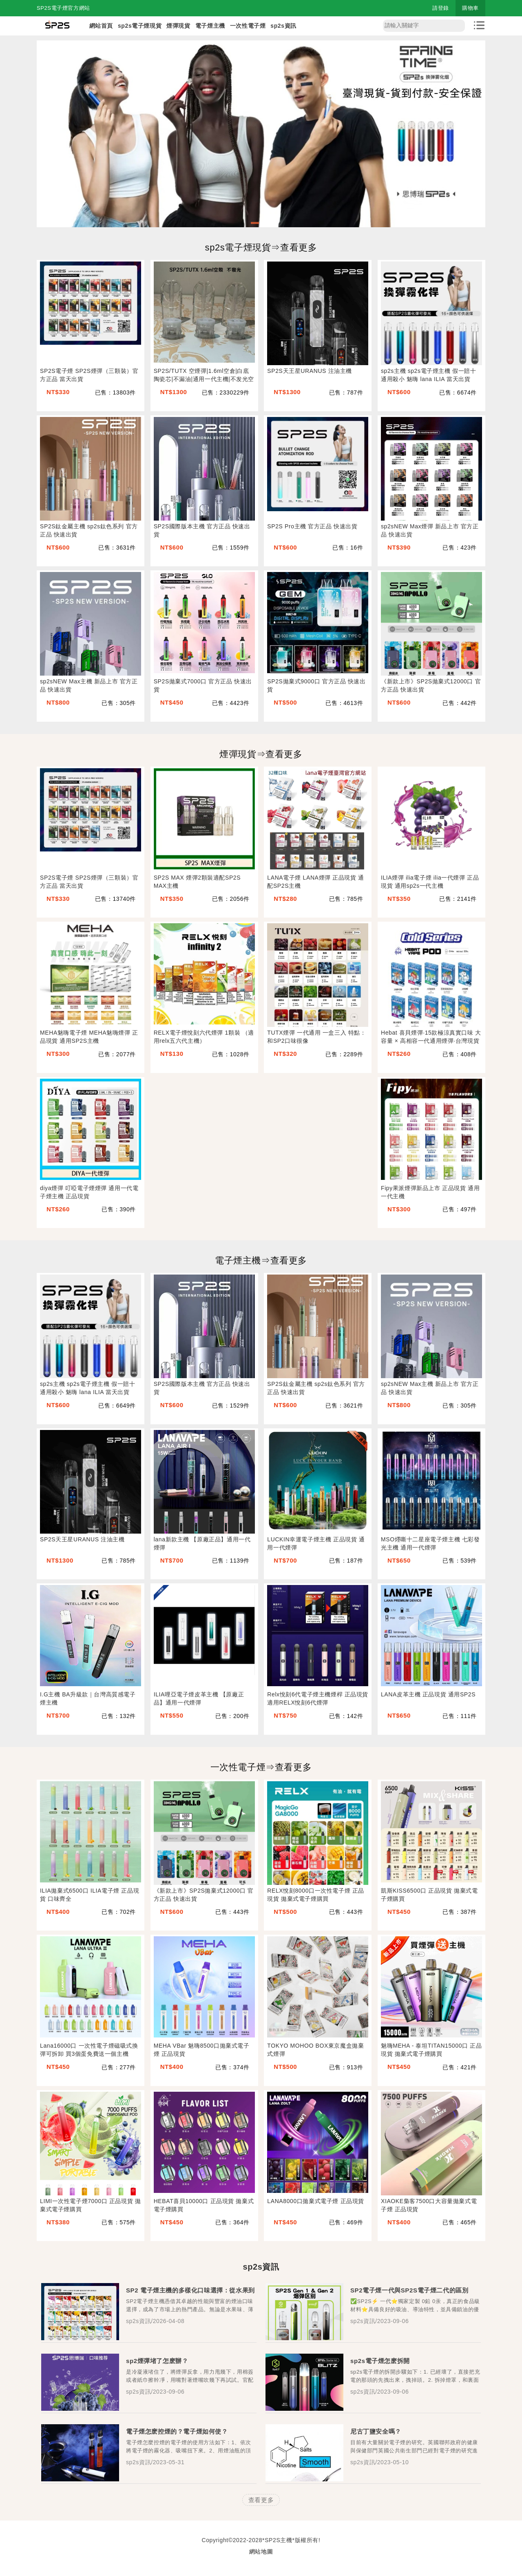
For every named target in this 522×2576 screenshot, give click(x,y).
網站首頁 (101, 25)
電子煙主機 (210, 25)
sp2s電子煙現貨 (139, 25)
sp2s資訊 (283, 25)
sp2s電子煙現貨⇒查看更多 (261, 247)
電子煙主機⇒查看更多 (261, 1260)
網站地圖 (261, 2551)
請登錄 (440, 8)
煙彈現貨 (178, 25)
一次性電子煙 (248, 25)
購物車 (470, 8)
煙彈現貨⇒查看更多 (260, 754)
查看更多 (261, 2499)
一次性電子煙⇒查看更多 (261, 1767)
